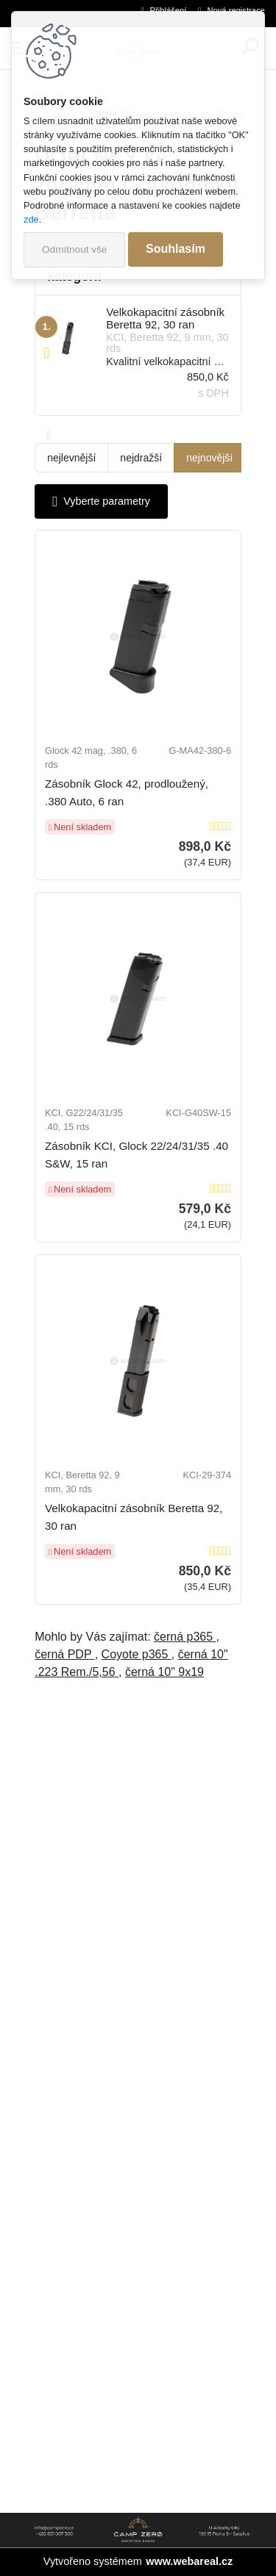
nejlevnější (71, 458)
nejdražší (141, 458)
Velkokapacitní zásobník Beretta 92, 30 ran (133, 1517)
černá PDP (65, 1654)
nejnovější (209, 458)
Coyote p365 (136, 1654)
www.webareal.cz (189, 2561)
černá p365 (185, 1636)
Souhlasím (175, 248)
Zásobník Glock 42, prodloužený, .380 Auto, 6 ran (126, 792)
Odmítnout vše (74, 249)
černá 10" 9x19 (164, 1672)
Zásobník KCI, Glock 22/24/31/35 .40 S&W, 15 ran (136, 1155)
